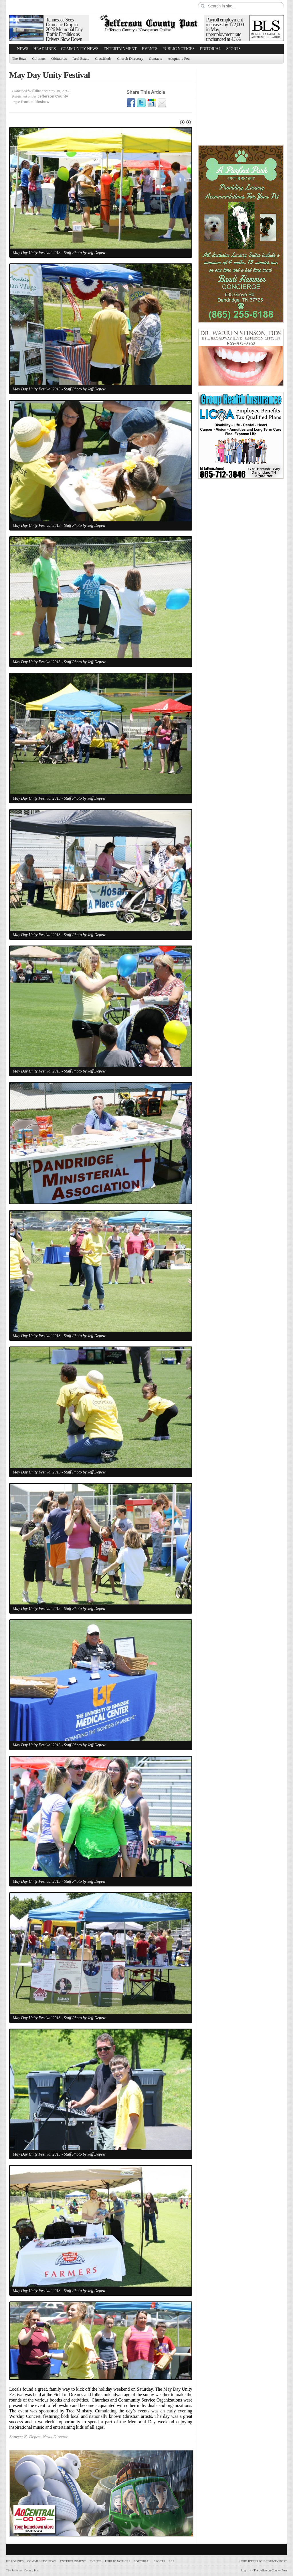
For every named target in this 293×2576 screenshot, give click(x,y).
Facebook (131, 103)
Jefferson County (52, 96)
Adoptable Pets (179, 58)
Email (162, 103)
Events (149, 49)
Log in (245, 2570)
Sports (233, 49)
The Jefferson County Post (263, 2561)
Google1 (151, 103)
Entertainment (120, 49)
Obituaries (59, 58)
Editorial (210, 49)
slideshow (40, 102)
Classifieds (103, 58)
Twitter (141, 103)
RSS (171, 2561)
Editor (37, 91)
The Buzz (19, 58)
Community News (79, 49)
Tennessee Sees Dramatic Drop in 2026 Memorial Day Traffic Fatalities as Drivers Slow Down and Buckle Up (64, 32)
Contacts (155, 58)
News (22, 49)
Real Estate (80, 58)
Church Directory (130, 58)
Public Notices (179, 49)
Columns (38, 58)
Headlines (44, 49)
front (25, 102)
